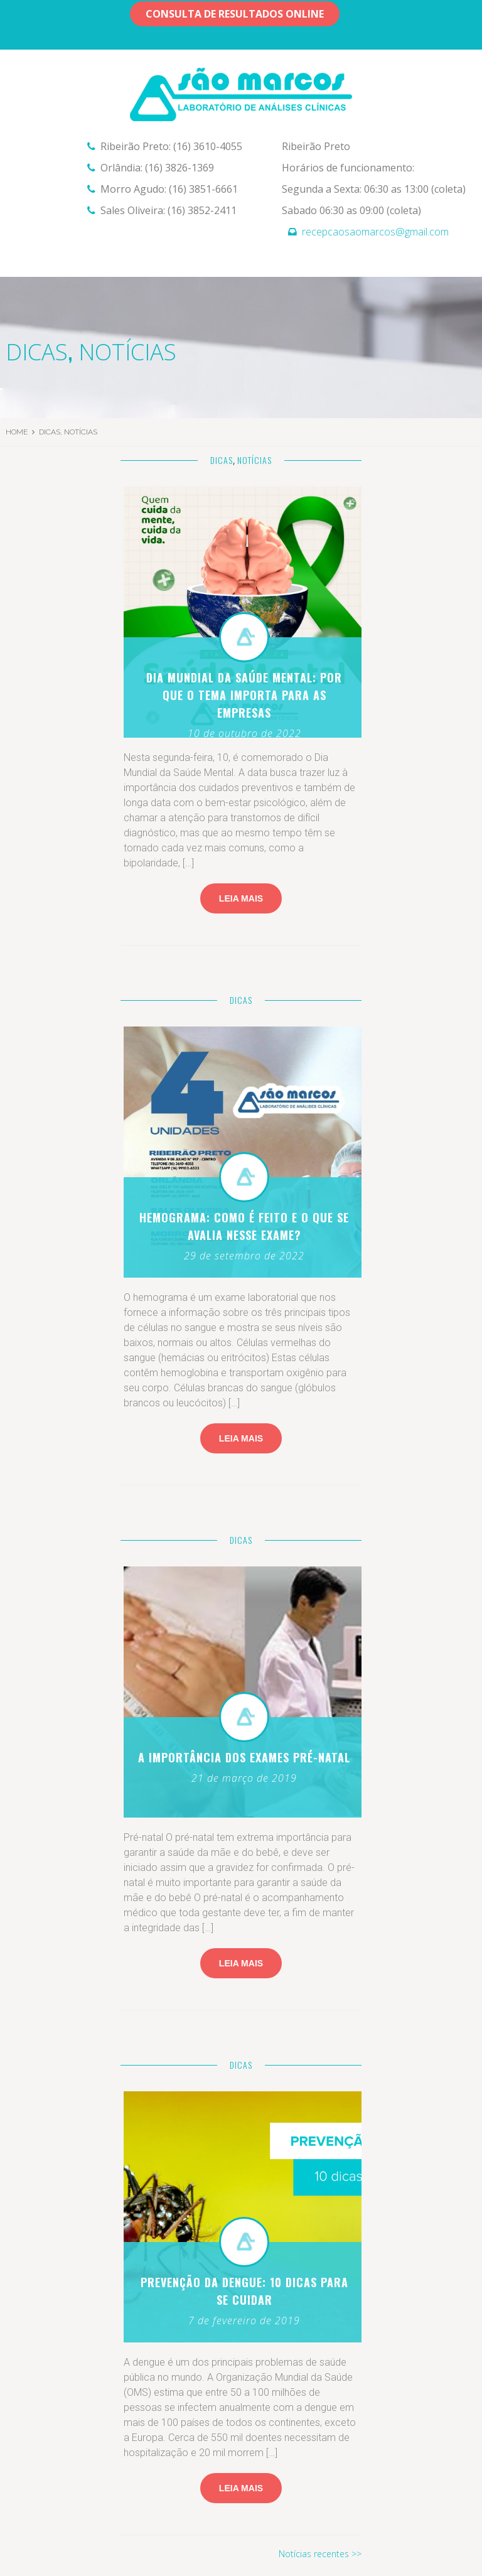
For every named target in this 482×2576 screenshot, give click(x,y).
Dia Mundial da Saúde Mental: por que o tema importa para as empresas (244, 695)
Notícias (127, 352)
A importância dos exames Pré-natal (244, 1757)
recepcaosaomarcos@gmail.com (375, 232)
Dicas (37, 352)
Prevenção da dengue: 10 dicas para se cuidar (244, 2291)
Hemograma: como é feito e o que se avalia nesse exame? (244, 1226)
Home (17, 432)
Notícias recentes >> (320, 2554)
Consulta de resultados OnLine (235, 14)
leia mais (241, 2488)
